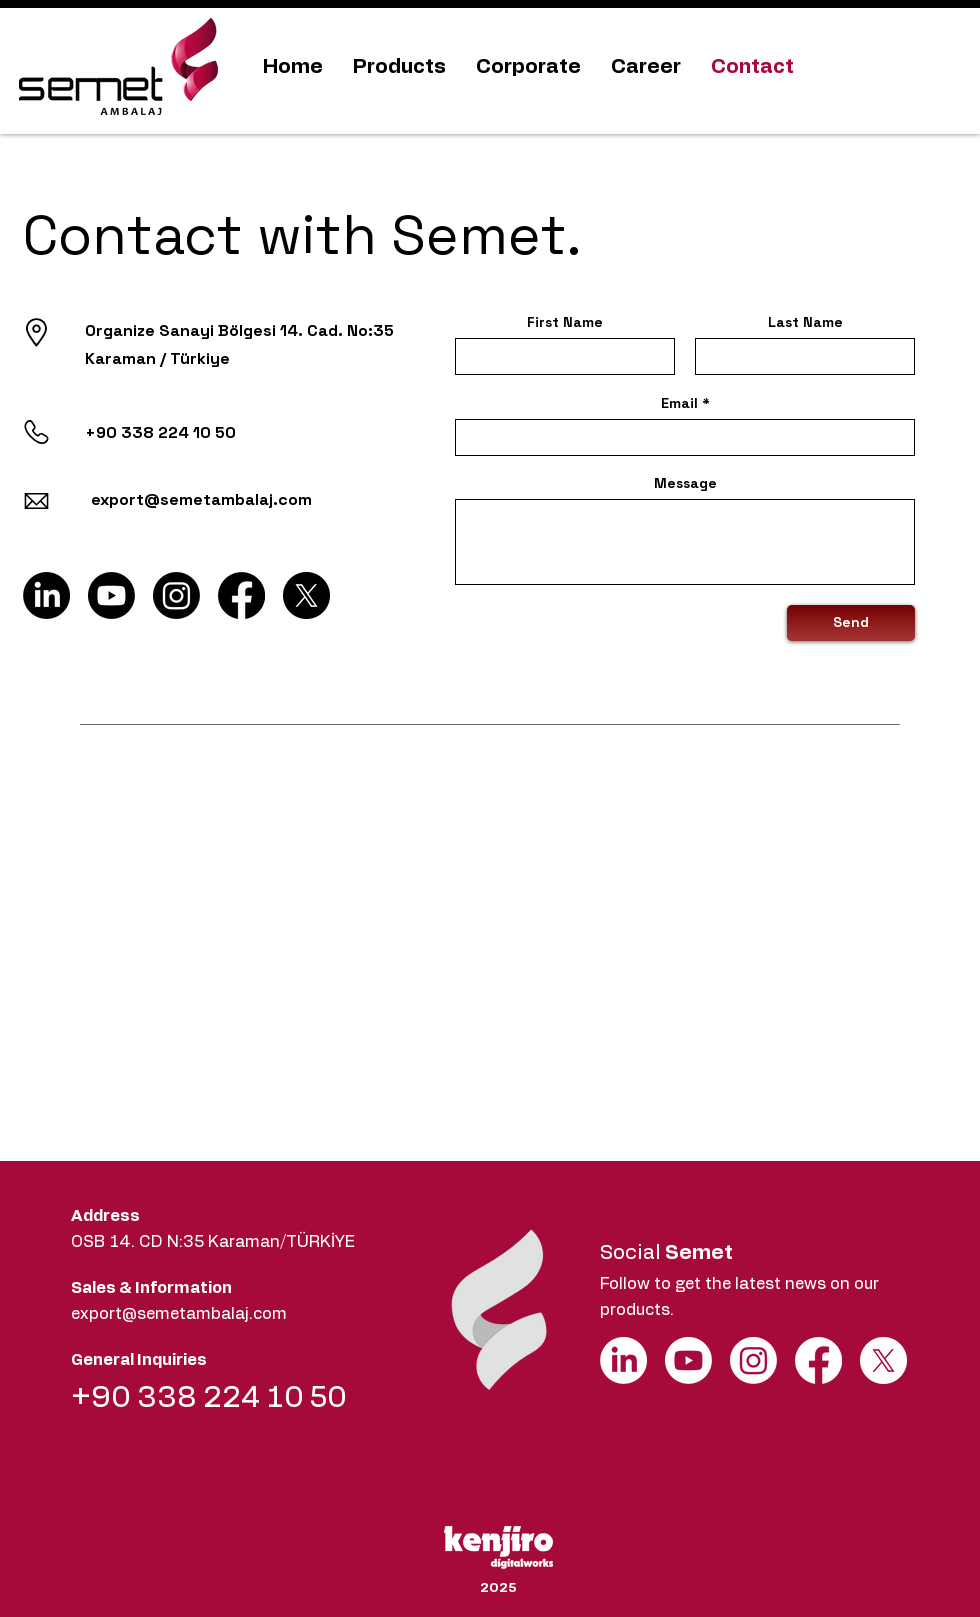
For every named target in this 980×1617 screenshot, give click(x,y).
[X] (306, 595)
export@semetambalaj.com (179, 1314)
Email (679, 403)
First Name (565, 322)
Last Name (805, 322)
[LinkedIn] (46, 595)
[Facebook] (241, 595)
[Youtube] (111, 595)
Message (685, 483)
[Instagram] (176, 595)
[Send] (851, 623)
